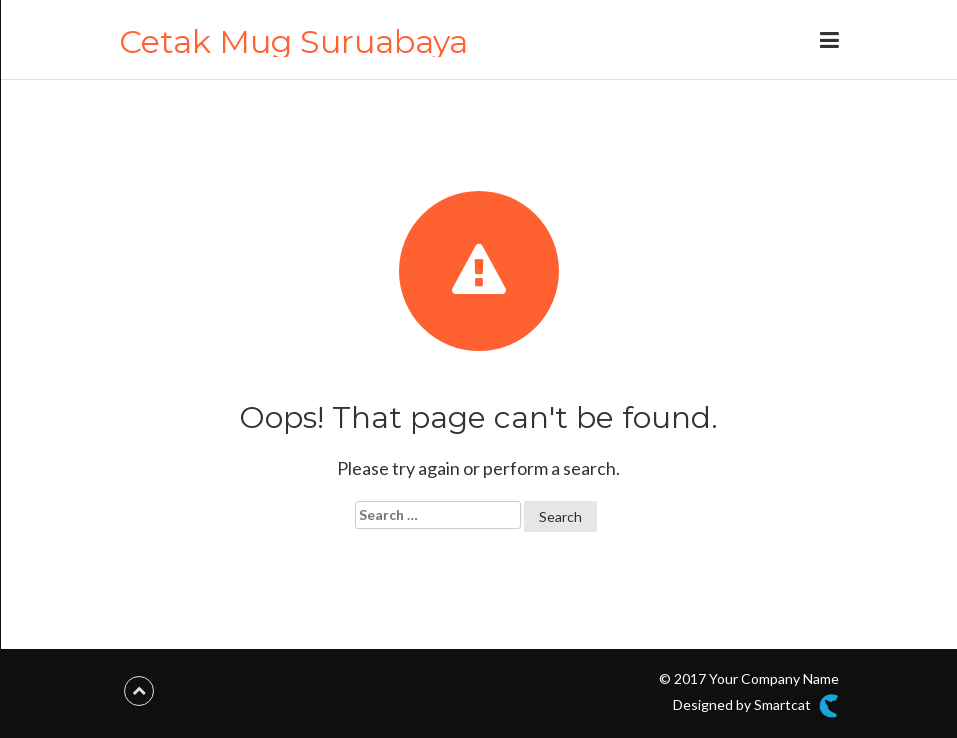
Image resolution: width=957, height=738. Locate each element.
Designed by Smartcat (755, 706)
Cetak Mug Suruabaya (293, 41)
